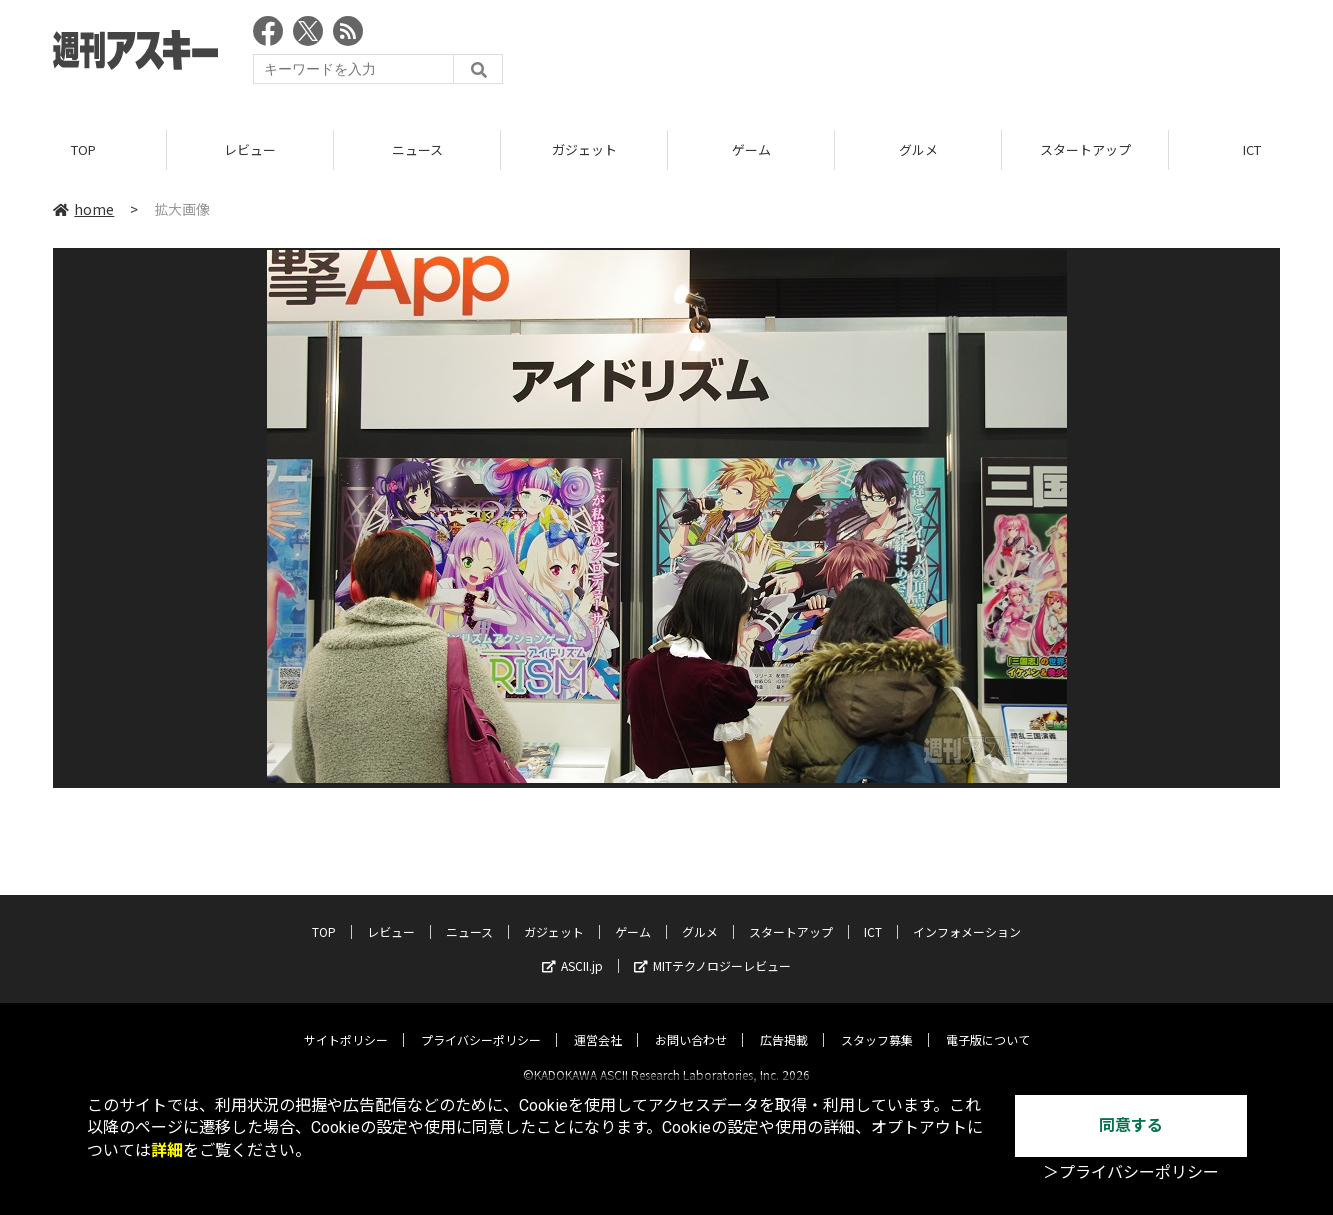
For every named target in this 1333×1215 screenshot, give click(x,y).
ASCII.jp (572, 948)
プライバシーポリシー (481, 1022)
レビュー (250, 149)
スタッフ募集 (877, 1022)
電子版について (988, 1022)
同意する (1131, 1125)
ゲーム (751, 149)
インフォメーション (967, 914)
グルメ (918, 149)
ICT (873, 914)
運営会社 (598, 1022)
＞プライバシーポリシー (1131, 1172)
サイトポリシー (346, 1022)
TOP (83, 149)
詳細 (167, 1150)
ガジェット (584, 149)
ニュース (417, 149)
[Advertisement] (916, 55)
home (83, 209)
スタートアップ (1085, 149)
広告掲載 (784, 1022)
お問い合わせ (691, 1022)
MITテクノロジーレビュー (712, 948)
